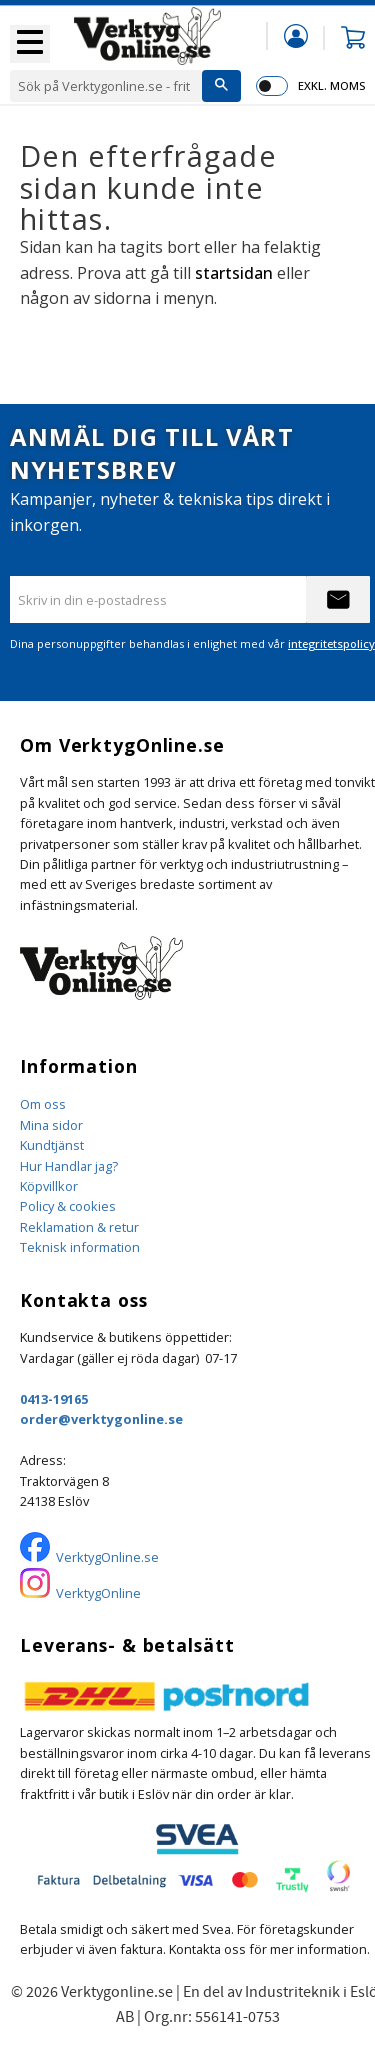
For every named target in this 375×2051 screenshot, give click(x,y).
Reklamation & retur (79, 1227)
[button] (30, 44)
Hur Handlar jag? (69, 1166)
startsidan (234, 273)
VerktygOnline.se (107, 1557)
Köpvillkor (49, 1186)
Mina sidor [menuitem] (296, 35)
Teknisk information (80, 1247)
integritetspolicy (331, 643)
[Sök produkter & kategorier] (106, 86)
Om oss (43, 1104)
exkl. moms (331, 85)
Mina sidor (51, 1125)
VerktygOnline (98, 1593)
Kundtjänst (52, 1145)
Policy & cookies (68, 1206)
